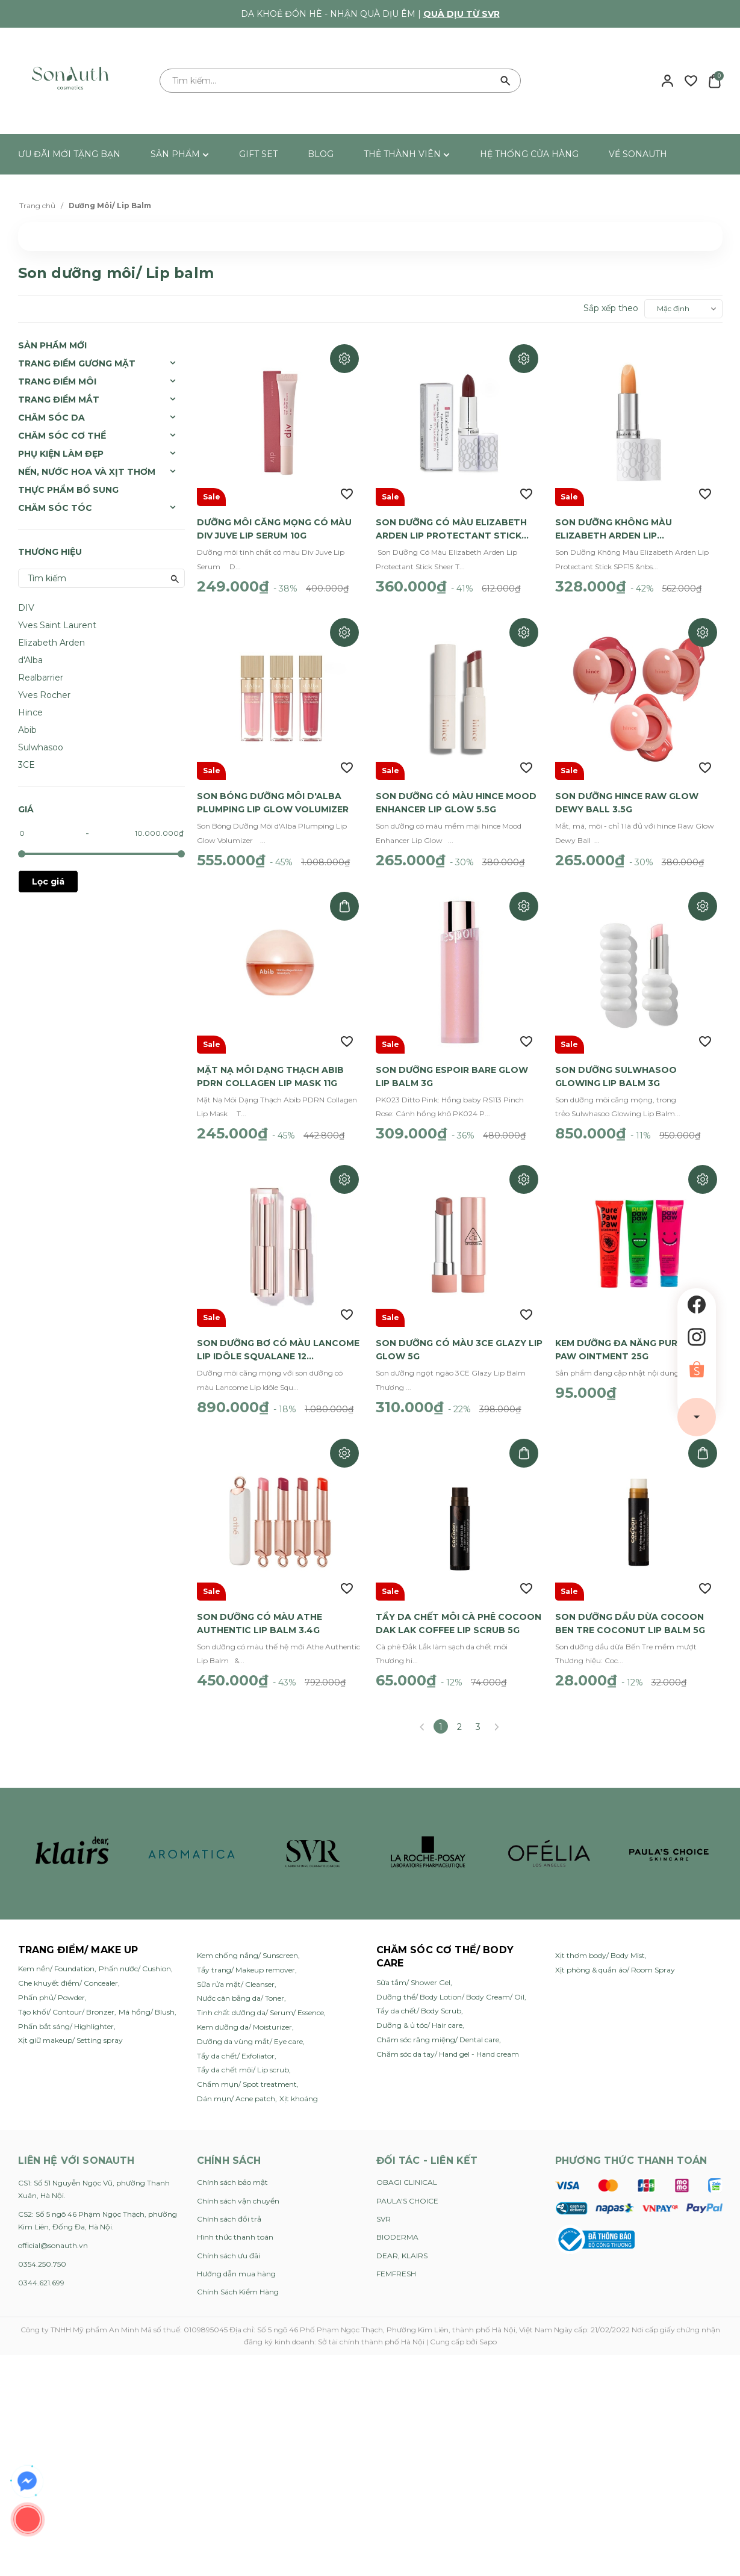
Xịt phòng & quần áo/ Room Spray (615, 1954)
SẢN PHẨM (180, 154)
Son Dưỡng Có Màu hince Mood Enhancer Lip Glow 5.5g (456, 797)
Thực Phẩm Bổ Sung (68, 489)
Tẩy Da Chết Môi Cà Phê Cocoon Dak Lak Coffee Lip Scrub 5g (458, 1608)
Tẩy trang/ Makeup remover (246, 1954)
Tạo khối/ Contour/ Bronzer (66, 1996)
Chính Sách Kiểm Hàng (238, 2276)
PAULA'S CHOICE (407, 2185)
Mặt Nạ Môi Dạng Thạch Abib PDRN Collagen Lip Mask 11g (270, 1067)
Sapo (488, 2326)
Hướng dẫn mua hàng (236, 2258)
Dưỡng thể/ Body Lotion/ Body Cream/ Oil (450, 1981)
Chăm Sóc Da (51, 417)
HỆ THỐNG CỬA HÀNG (529, 154)
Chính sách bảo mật (232, 2167)
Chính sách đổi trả (229, 2203)
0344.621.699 (41, 2267)
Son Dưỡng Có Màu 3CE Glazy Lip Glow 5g (459, 1338)
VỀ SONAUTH (638, 154)
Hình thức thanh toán (235, 2221)
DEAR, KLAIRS (402, 2240)
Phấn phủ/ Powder (51, 1982)
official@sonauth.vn (53, 2230)
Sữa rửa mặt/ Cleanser (236, 1969)
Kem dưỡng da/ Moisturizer (244, 2011)
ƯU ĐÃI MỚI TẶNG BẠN (69, 154)
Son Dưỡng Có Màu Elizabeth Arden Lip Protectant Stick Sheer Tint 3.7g (451, 526)
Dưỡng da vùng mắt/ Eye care (250, 2026)
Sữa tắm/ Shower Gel (413, 1967)
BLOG (321, 154)
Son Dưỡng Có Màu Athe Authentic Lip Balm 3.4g (259, 1608)
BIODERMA (397, 2221)
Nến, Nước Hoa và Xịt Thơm (86, 471)
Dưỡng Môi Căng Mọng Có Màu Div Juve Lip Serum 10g (274, 526)
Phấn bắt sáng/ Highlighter (66, 2011)
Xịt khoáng (298, 2083)
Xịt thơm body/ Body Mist (600, 1940)
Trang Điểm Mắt (58, 399)
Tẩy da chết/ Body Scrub (418, 1995)
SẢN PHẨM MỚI (52, 345)
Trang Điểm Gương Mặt (76, 363)
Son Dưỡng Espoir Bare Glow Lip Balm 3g (452, 1067)
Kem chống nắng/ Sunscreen (247, 1940)
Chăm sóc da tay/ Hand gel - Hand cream (447, 2038)
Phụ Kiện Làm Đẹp (61, 453)
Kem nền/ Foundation (56, 1953)
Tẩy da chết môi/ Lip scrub (243, 2054)
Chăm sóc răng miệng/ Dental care (437, 2024)
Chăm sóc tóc (55, 507)
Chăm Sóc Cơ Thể (62, 435)
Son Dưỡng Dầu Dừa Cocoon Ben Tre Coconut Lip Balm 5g (630, 1608)
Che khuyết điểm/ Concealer (68, 1967)
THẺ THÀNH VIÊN (407, 154)
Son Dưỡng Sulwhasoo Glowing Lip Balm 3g (616, 1067)
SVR (383, 2203)
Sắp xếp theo (610, 308)
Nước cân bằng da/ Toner (240, 1983)
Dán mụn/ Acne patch (236, 2083)
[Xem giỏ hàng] (714, 80)
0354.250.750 (42, 2248)
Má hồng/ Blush (147, 1996)
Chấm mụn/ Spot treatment (247, 2069)
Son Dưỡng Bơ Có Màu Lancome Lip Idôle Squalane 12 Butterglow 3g (278, 1338)
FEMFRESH (396, 2258)
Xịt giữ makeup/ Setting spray (70, 2025)
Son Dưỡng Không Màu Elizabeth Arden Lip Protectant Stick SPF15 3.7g (628, 526)
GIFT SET (258, 154)
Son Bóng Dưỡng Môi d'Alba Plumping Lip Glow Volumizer (273, 797)
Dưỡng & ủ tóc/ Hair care (419, 2010)
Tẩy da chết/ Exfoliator (236, 2040)
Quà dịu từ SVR (461, 13)
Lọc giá (48, 881)
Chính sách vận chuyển (238, 2185)
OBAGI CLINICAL (406, 2167)
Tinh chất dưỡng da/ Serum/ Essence (260, 1997)
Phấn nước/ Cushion (135, 1953)
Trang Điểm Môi (57, 381)
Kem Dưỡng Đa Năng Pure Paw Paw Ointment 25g (630, 1338)
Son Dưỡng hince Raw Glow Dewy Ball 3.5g (626, 797)
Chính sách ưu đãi (228, 2240)
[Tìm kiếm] (506, 81)
